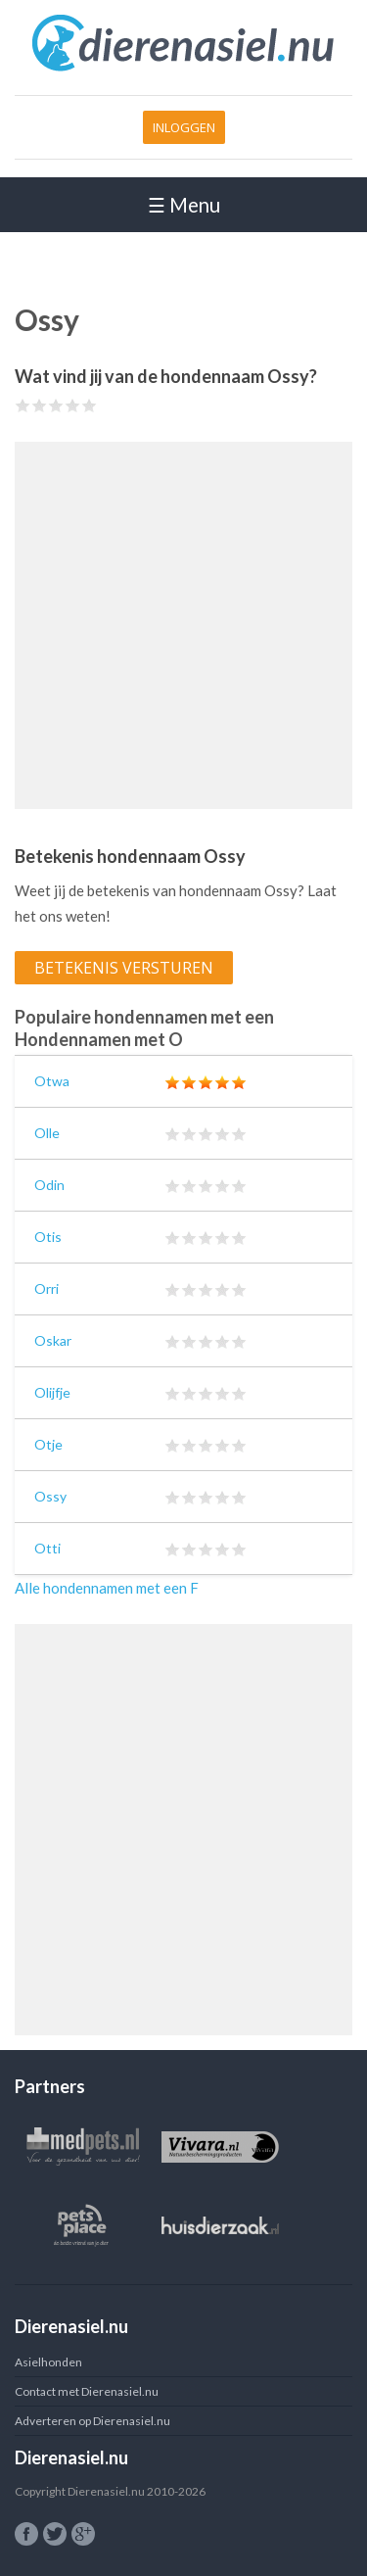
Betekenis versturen (123, 967)
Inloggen (184, 127)
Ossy (50, 1496)
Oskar (52, 1340)
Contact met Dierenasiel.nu (87, 2391)
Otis (48, 1236)
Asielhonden (48, 2362)
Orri (46, 1288)
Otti (47, 1548)
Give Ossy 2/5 (39, 405)
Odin (49, 1184)
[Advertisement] (183, 625)
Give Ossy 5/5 (89, 405)
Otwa (51, 1081)
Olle (47, 1132)
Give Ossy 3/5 (56, 405)
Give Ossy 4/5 (73, 405)
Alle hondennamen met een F (107, 1588)
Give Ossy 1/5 (23, 405)
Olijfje (52, 1392)
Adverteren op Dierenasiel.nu (92, 2420)
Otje (48, 1444)
